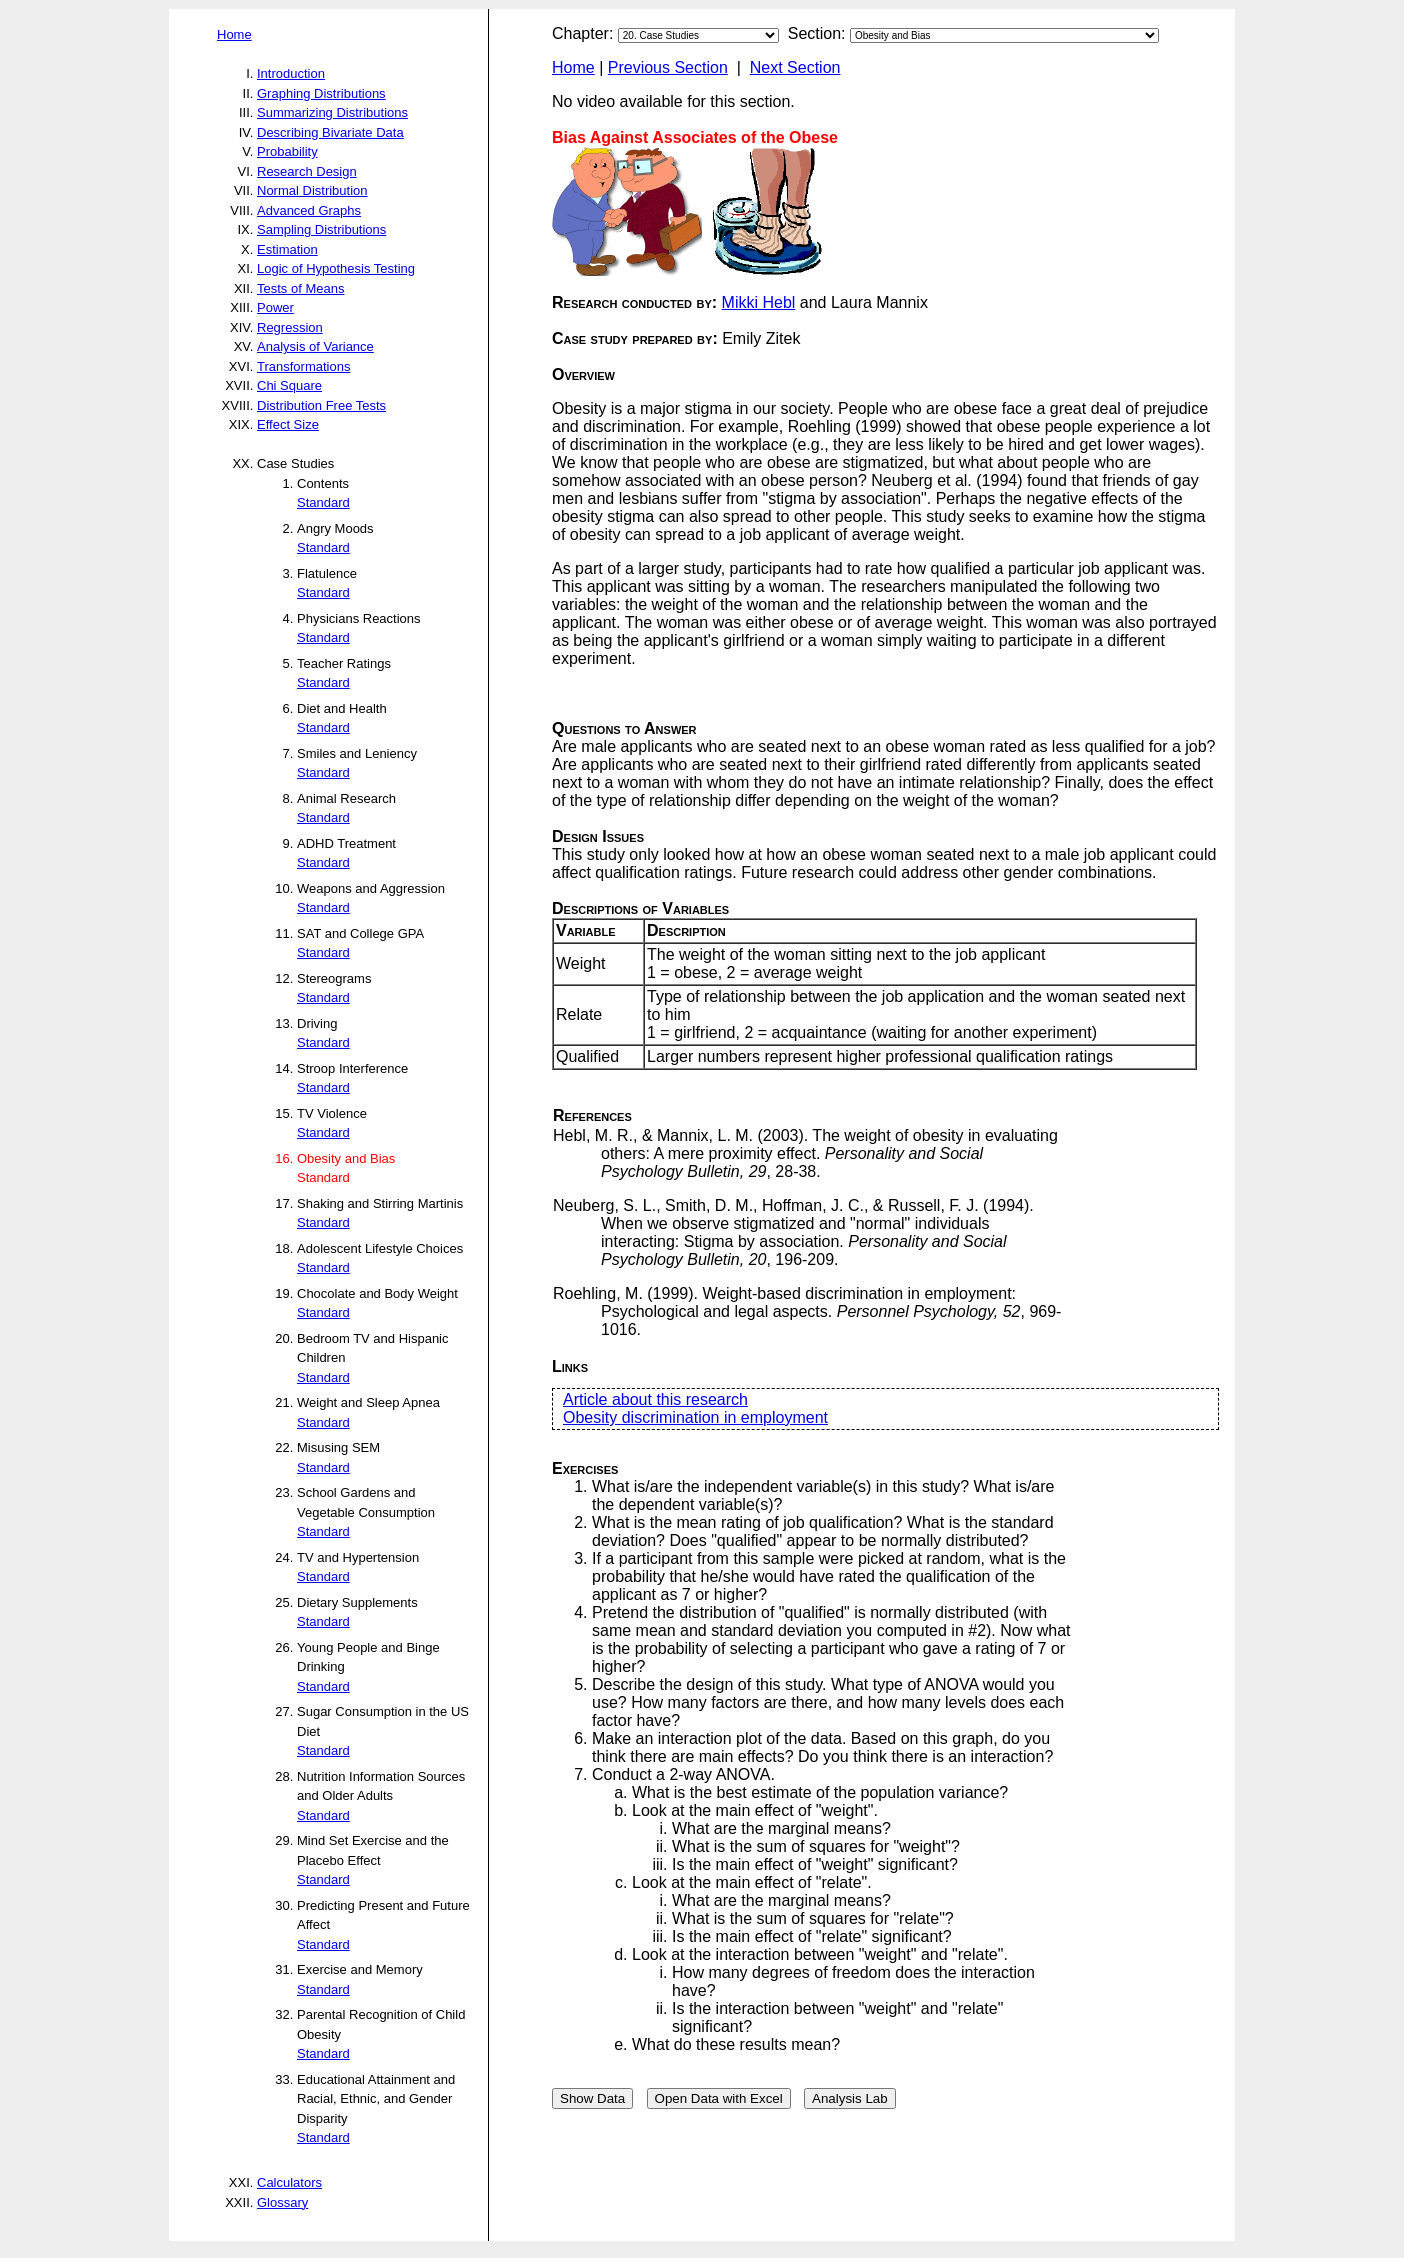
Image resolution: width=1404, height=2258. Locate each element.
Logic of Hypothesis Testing (336, 268)
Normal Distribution (312, 190)
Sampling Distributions (321, 229)
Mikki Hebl (759, 302)
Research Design (307, 171)
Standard (323, 502)
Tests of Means (300, 288)
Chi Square (289, 385)
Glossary (282, 2202)
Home (234, 34)
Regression (290, 327)
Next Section (795, 67)
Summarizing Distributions (332, 112)
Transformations (303, 366)
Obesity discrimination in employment (695, 1417)
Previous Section (668, 67)
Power (275, 307)
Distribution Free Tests (321, 405)
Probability (287, 151)
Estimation (287, 249)
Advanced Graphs (309, 210)
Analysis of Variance (315, 346)
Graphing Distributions (321, 93)
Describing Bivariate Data (330, 132)
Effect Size (288, 424)
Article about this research (655, 1399)
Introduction (291, 73)
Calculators (289, 2182)
